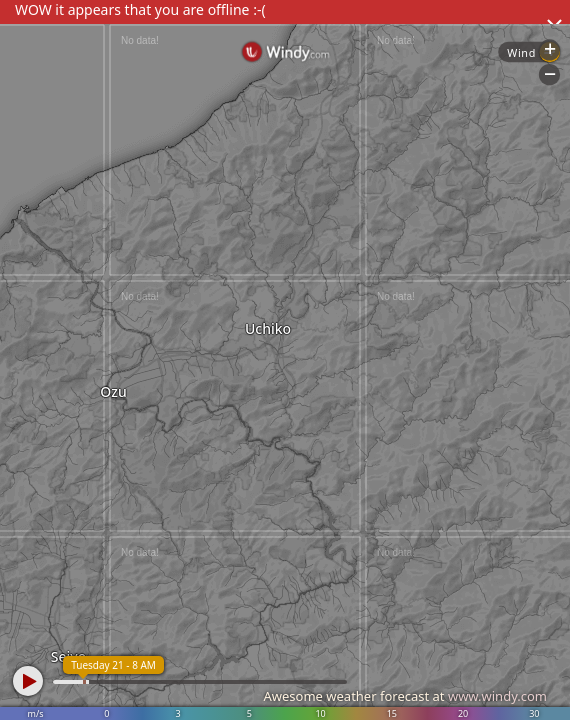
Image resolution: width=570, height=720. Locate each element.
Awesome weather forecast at (405, 696)
